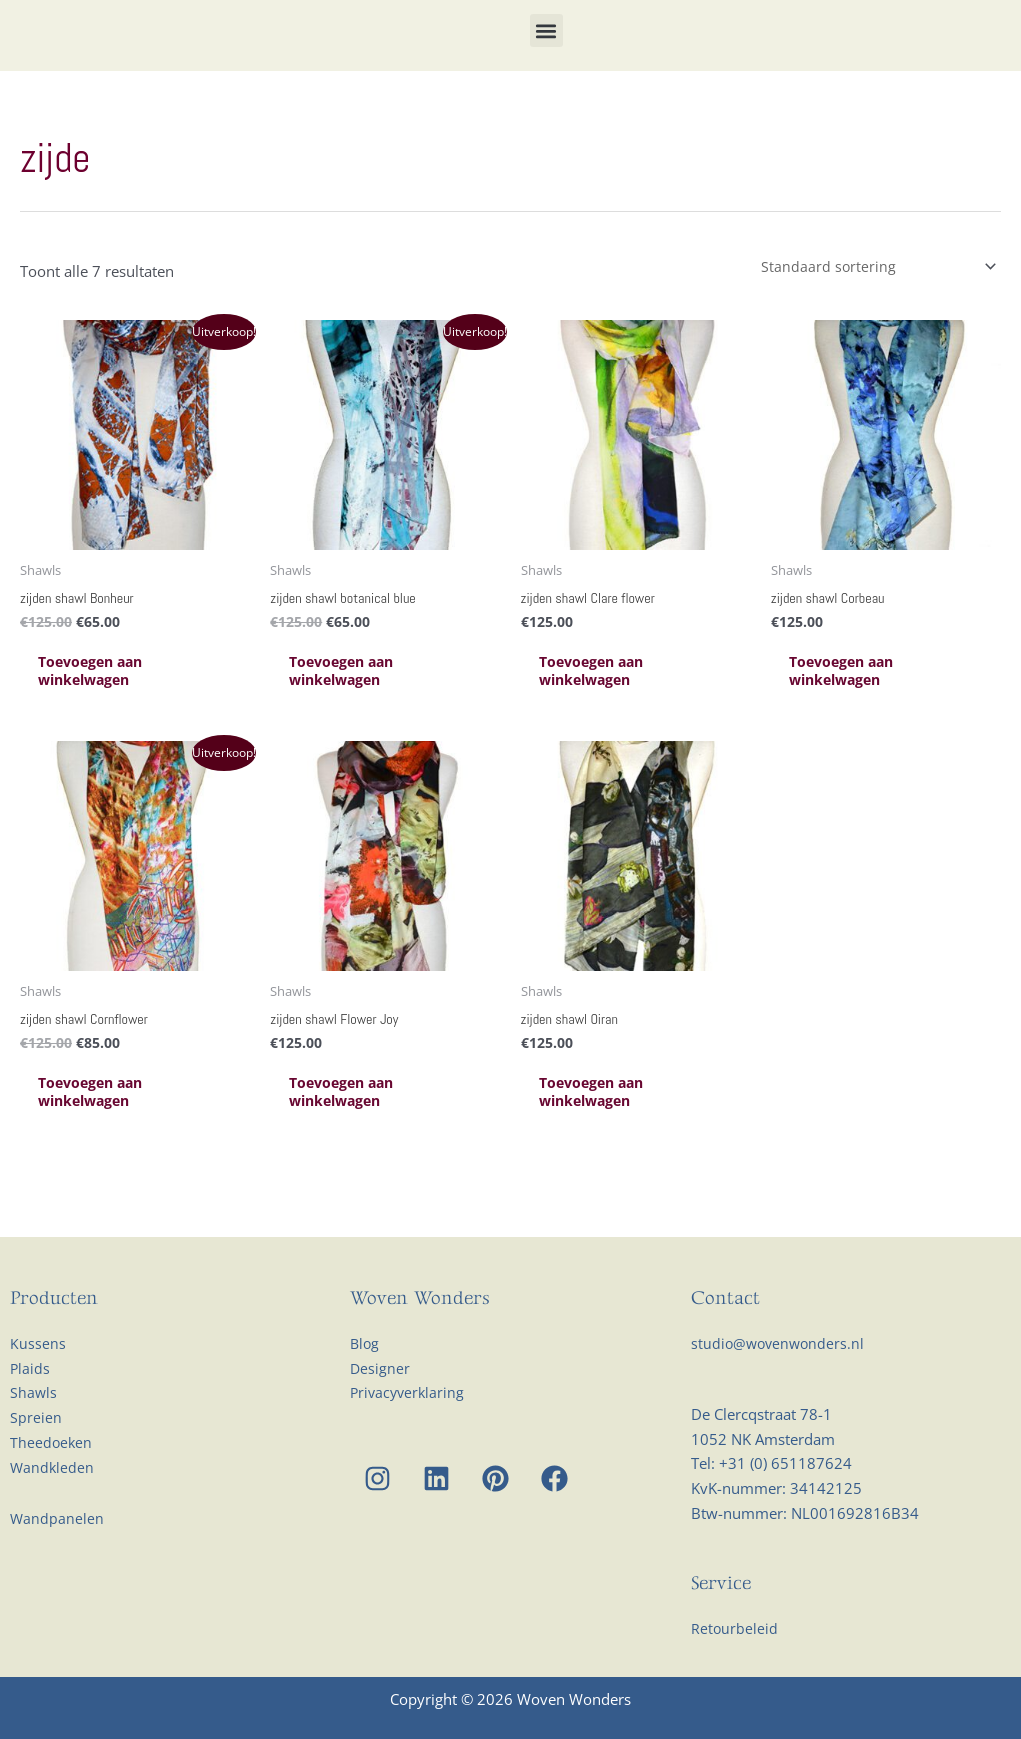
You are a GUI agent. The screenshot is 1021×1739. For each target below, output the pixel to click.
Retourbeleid (735, 1669)
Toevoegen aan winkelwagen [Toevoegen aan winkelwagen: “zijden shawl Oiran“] (607, 1132)
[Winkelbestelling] (872, 298)
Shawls (34, 1434)
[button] (546, 46)
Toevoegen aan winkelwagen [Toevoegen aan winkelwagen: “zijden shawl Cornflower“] (106, 1132)
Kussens (38, 1384)
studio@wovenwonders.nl (780, 1384)
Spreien (36, 1459)
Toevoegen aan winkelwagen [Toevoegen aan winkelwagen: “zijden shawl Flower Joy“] (356, 1132)
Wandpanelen (57, 1559)
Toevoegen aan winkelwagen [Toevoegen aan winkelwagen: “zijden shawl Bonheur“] (106, 707)
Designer (380, 1409)
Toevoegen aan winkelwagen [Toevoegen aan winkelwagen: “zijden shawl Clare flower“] (607, 707)
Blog (365, 1384)
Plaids (30, 1409)
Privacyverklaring (409, 1434)
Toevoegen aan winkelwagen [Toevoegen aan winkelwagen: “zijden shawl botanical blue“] (356, 707)
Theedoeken (52, 1483)
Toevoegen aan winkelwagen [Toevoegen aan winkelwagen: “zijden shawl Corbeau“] (857, 707)
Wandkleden (53, 1508)
